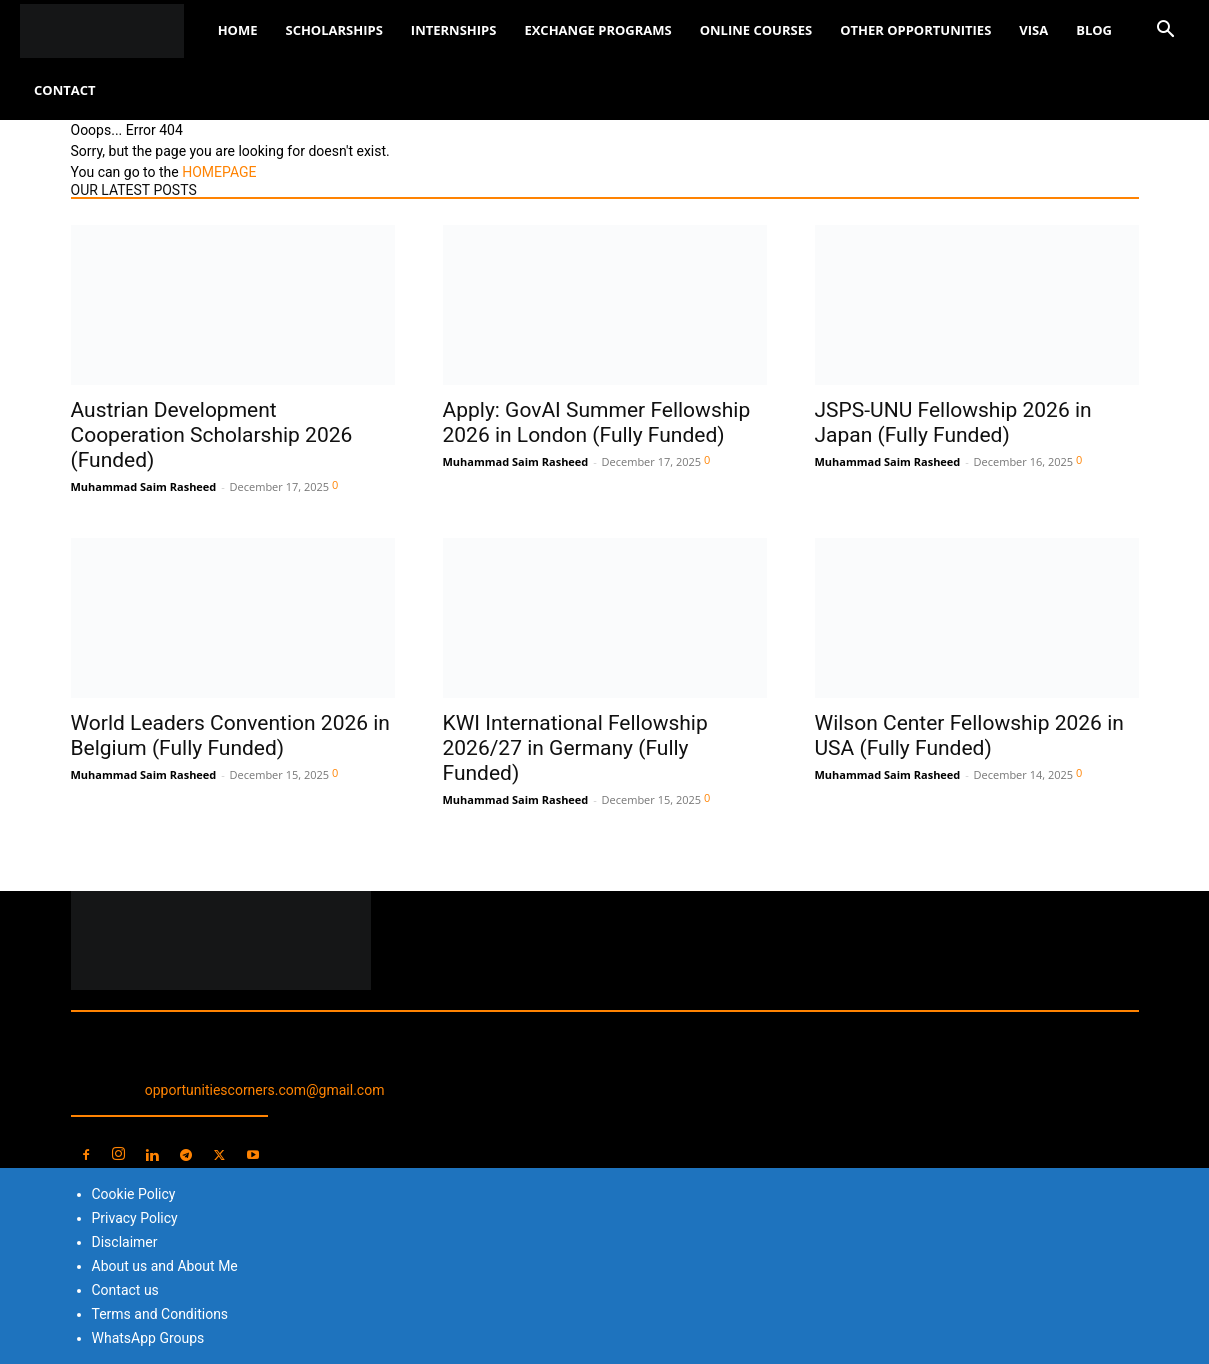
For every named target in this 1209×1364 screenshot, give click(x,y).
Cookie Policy (134, 1194)
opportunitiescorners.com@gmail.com (265, 1090)
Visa (1033, 30)
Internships (454, 30)
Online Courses (756, 30)
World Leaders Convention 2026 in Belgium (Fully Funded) (230, 735)
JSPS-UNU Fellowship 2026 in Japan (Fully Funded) (953, 422)
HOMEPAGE (219, 172)
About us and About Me (165, 1266)
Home (238, 30)
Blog (1094, 30)
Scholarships (333, 30)
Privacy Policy (135, 1218)
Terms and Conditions (160, 1314)
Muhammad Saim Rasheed (144, 486)
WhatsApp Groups (148, 1338)
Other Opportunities (915, 30)
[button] (1165, 31)
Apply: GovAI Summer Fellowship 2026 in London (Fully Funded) (597, 422)
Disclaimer (125, 1242)
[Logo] (112, 30)
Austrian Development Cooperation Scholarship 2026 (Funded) (212, 435)
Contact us (125, 1290)
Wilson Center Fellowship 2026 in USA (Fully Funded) (969, 735)
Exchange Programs (597, 30)
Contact (65, 90)
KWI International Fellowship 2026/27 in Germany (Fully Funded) (575, 748)
